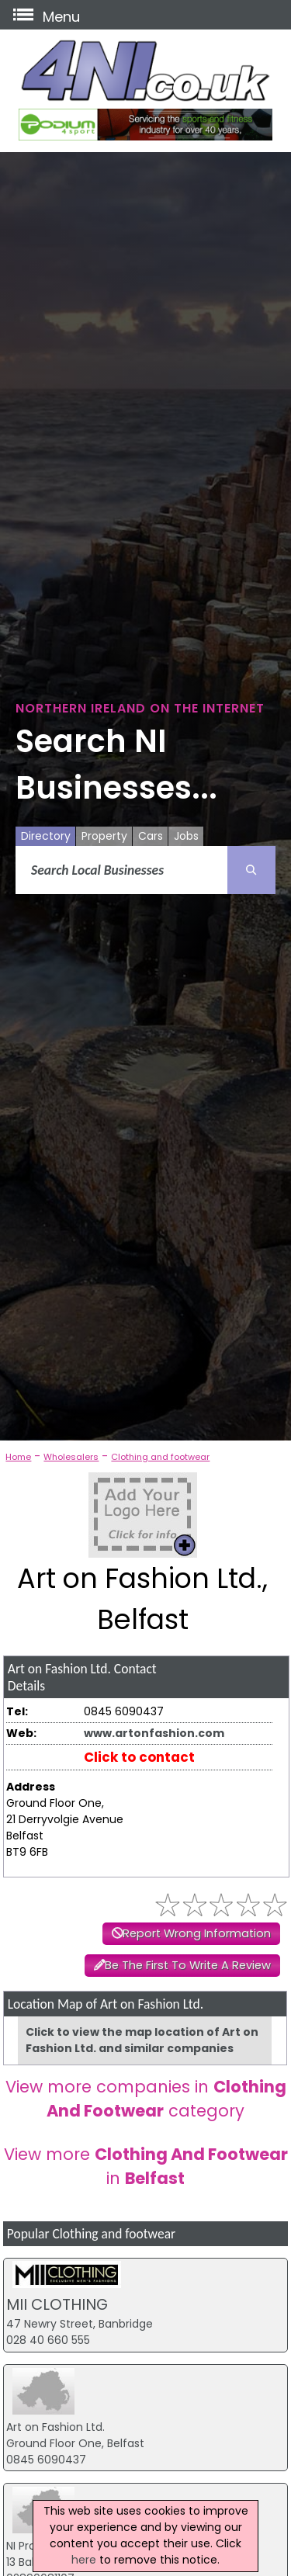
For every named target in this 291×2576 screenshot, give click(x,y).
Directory (46, 836)
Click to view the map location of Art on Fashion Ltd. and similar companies (142, 2040)
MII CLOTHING (57, 2304)
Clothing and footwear (160, 1457)
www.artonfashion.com (154, 1733)
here (83, 2559)
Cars (150, 836)
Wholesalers (71, 1457)
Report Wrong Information (197, 1933)
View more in (146, 2166)
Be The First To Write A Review (188, 1965)
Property (104, 836)
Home (18, 1457)
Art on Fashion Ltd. (55, 2427)
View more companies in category (145, 2098)
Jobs (186, 836)
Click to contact (139, 1757)
